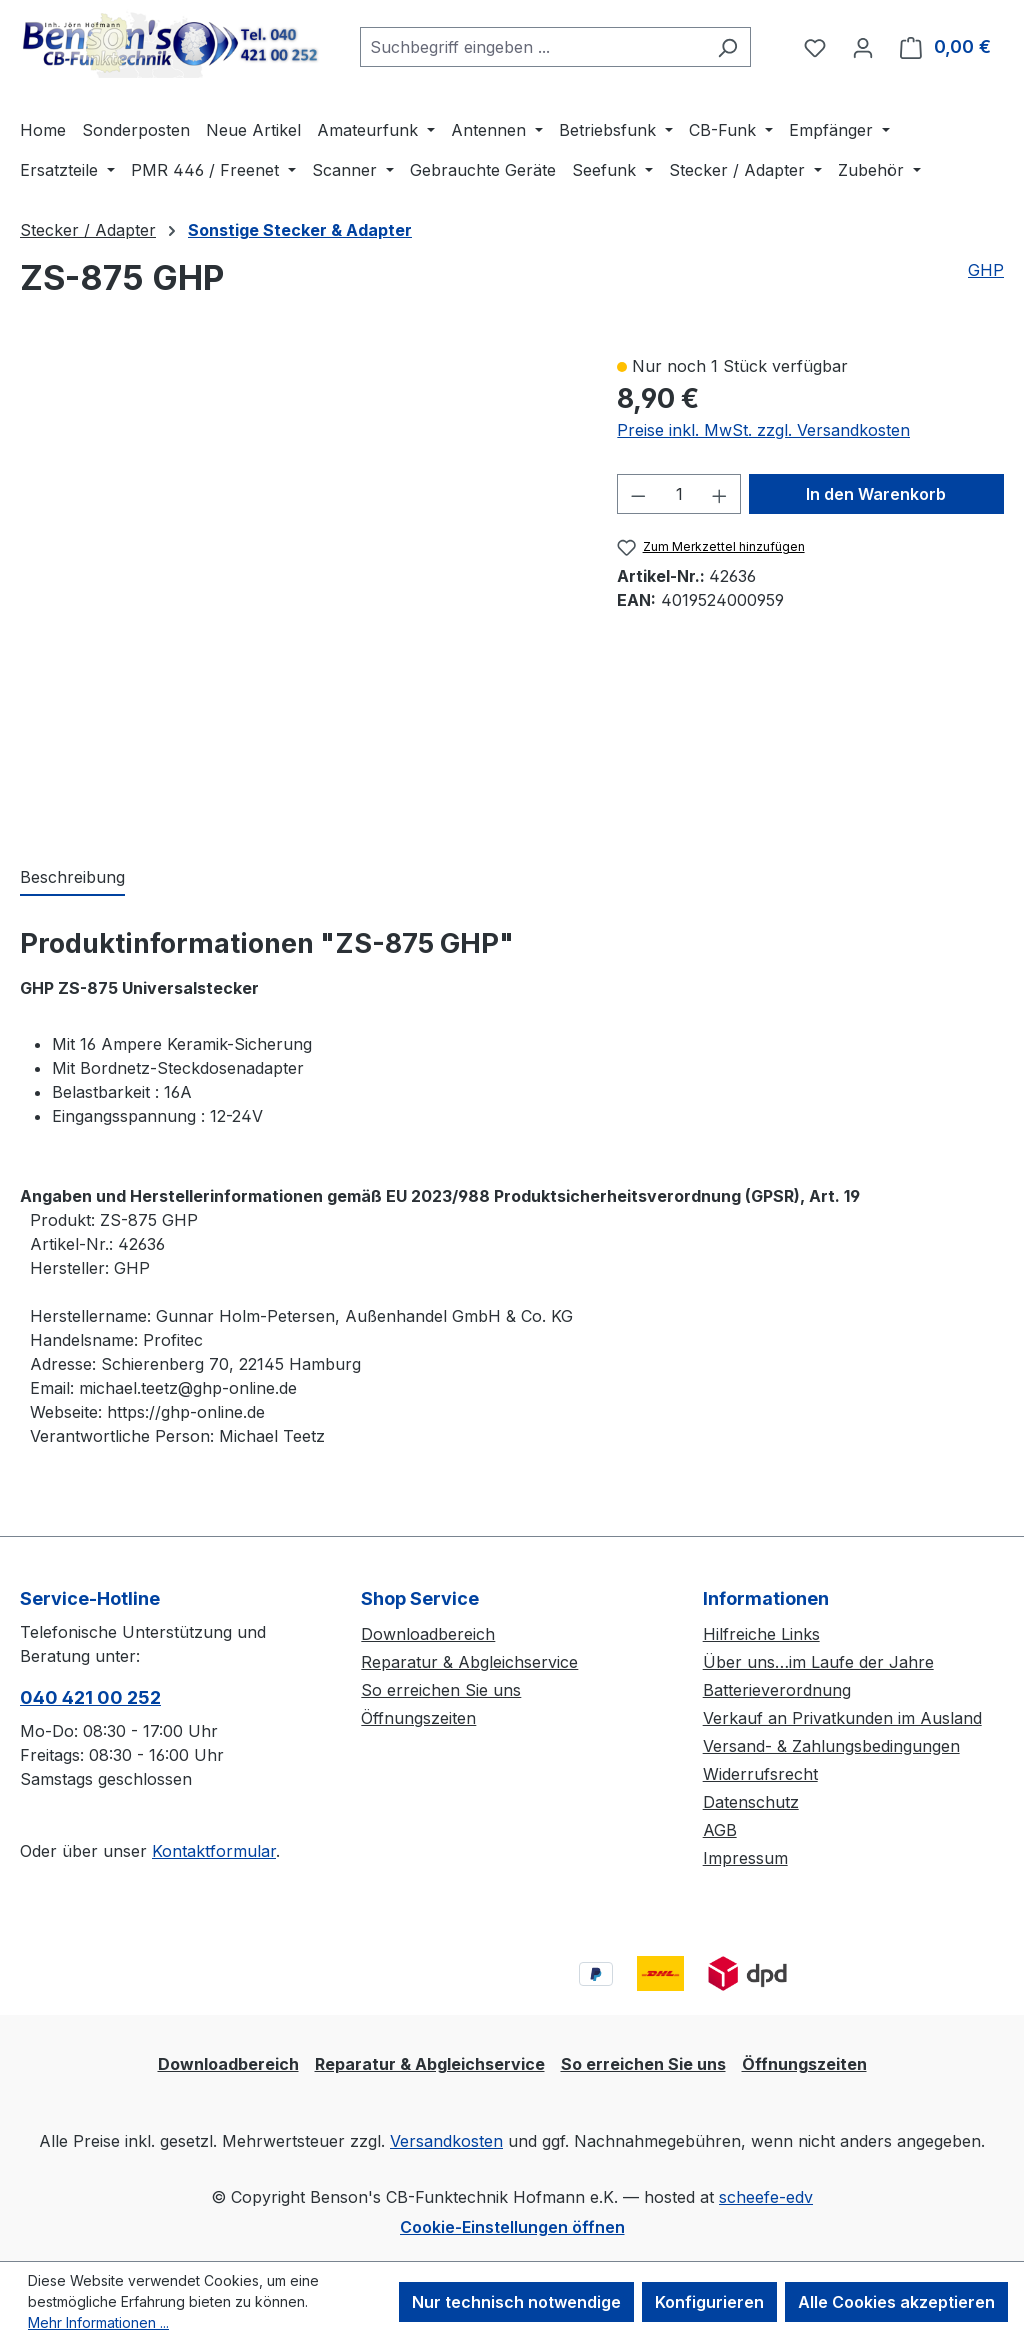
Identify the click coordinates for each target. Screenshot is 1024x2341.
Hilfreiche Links (761, 1634)
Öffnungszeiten (418, 1718)
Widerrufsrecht (760, 1774)
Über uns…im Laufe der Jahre (818, 1662)
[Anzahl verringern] (638, 494)
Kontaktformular (214, 1851)
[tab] (72, 878)
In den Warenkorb (876, 494)
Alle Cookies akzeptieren (896, 2302)
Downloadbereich (428, 1634)
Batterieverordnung (777, 1690)
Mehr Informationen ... (98, 2322)
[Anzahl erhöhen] (720, 494)
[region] (298, 589)
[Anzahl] (679, 494)
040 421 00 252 (90, 1697)
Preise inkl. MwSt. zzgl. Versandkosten (763, 430)
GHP (986, 270)
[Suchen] (727, 47)
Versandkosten (446, 2141)
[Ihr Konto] (863, 47)
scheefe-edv (766, 2197)
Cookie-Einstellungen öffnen (512, 2227)
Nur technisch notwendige (516, 2302)
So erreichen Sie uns (441, 1690)
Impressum (745, 1858)
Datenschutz (751, 1802)
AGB (720, 1830)
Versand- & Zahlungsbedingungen (831, 1746)
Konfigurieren (709, 2302)
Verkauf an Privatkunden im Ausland (842, 1718)
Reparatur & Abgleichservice (469, 1662)
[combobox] (532, 47)
